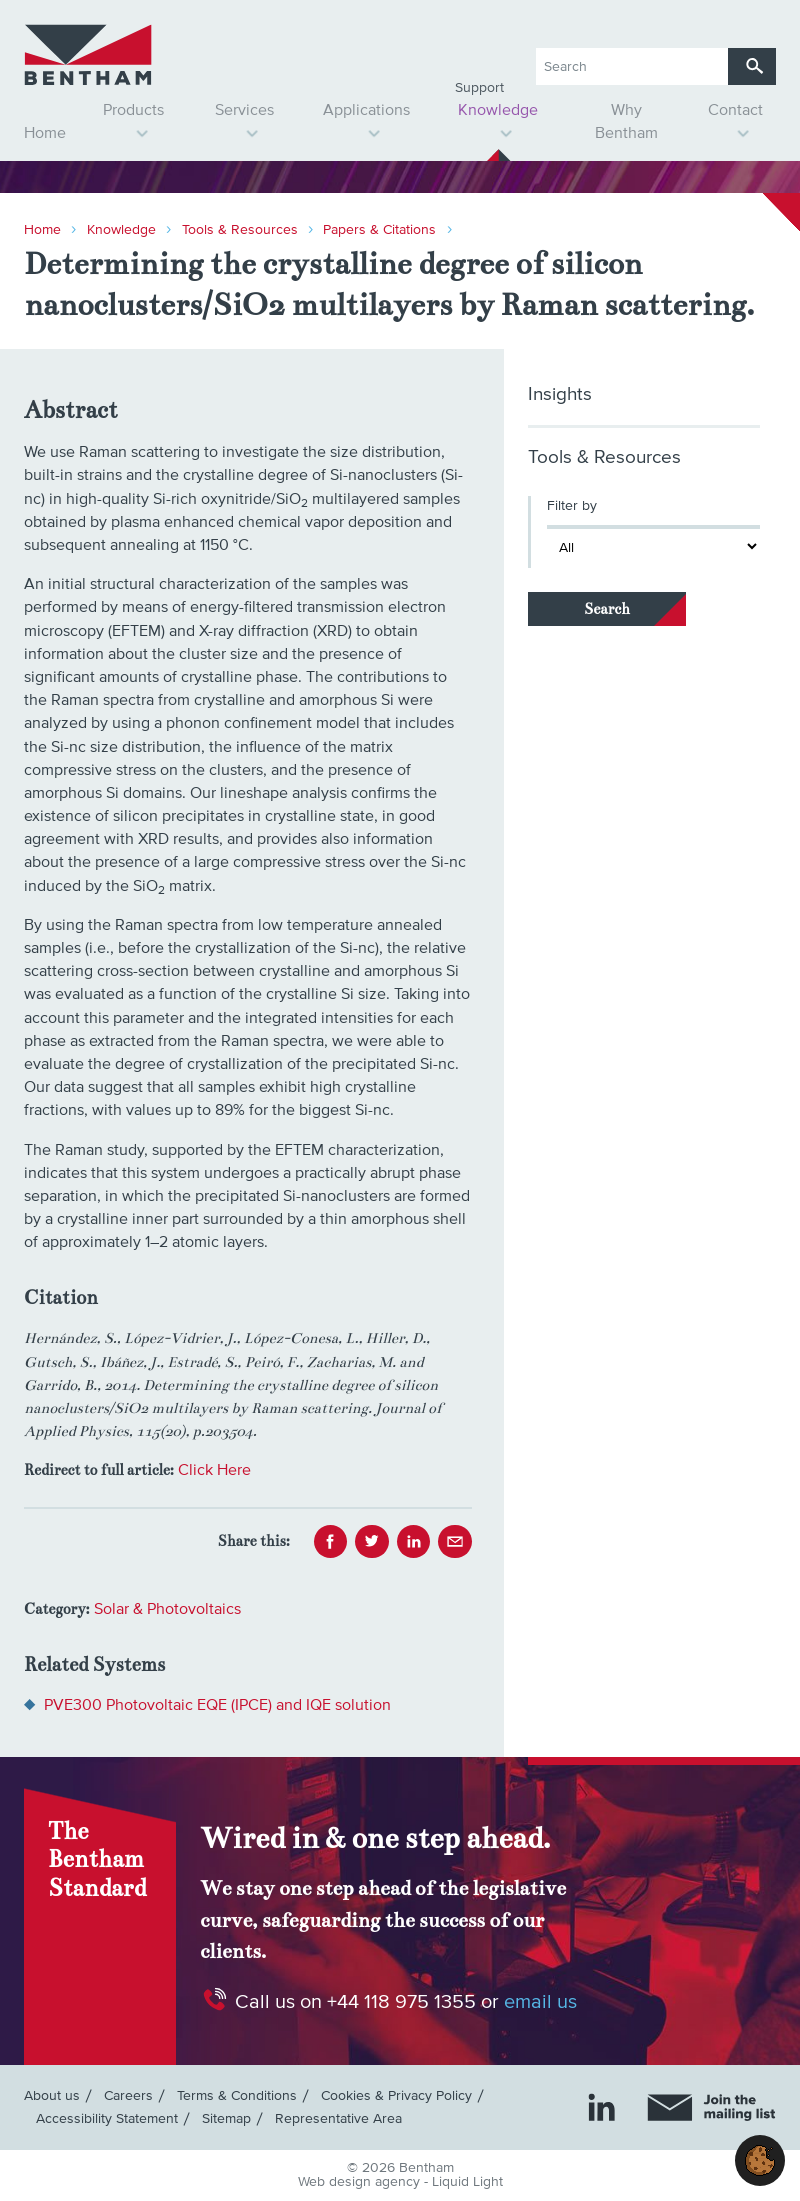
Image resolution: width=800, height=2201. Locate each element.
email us (540, 2002)
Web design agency (361, 2182)
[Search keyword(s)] (632, 66)
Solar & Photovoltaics (167, 1609)
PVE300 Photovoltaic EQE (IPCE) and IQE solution (217, 1705)
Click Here (214, 1470)
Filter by (572, 506)
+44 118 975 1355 (401, 2002)
